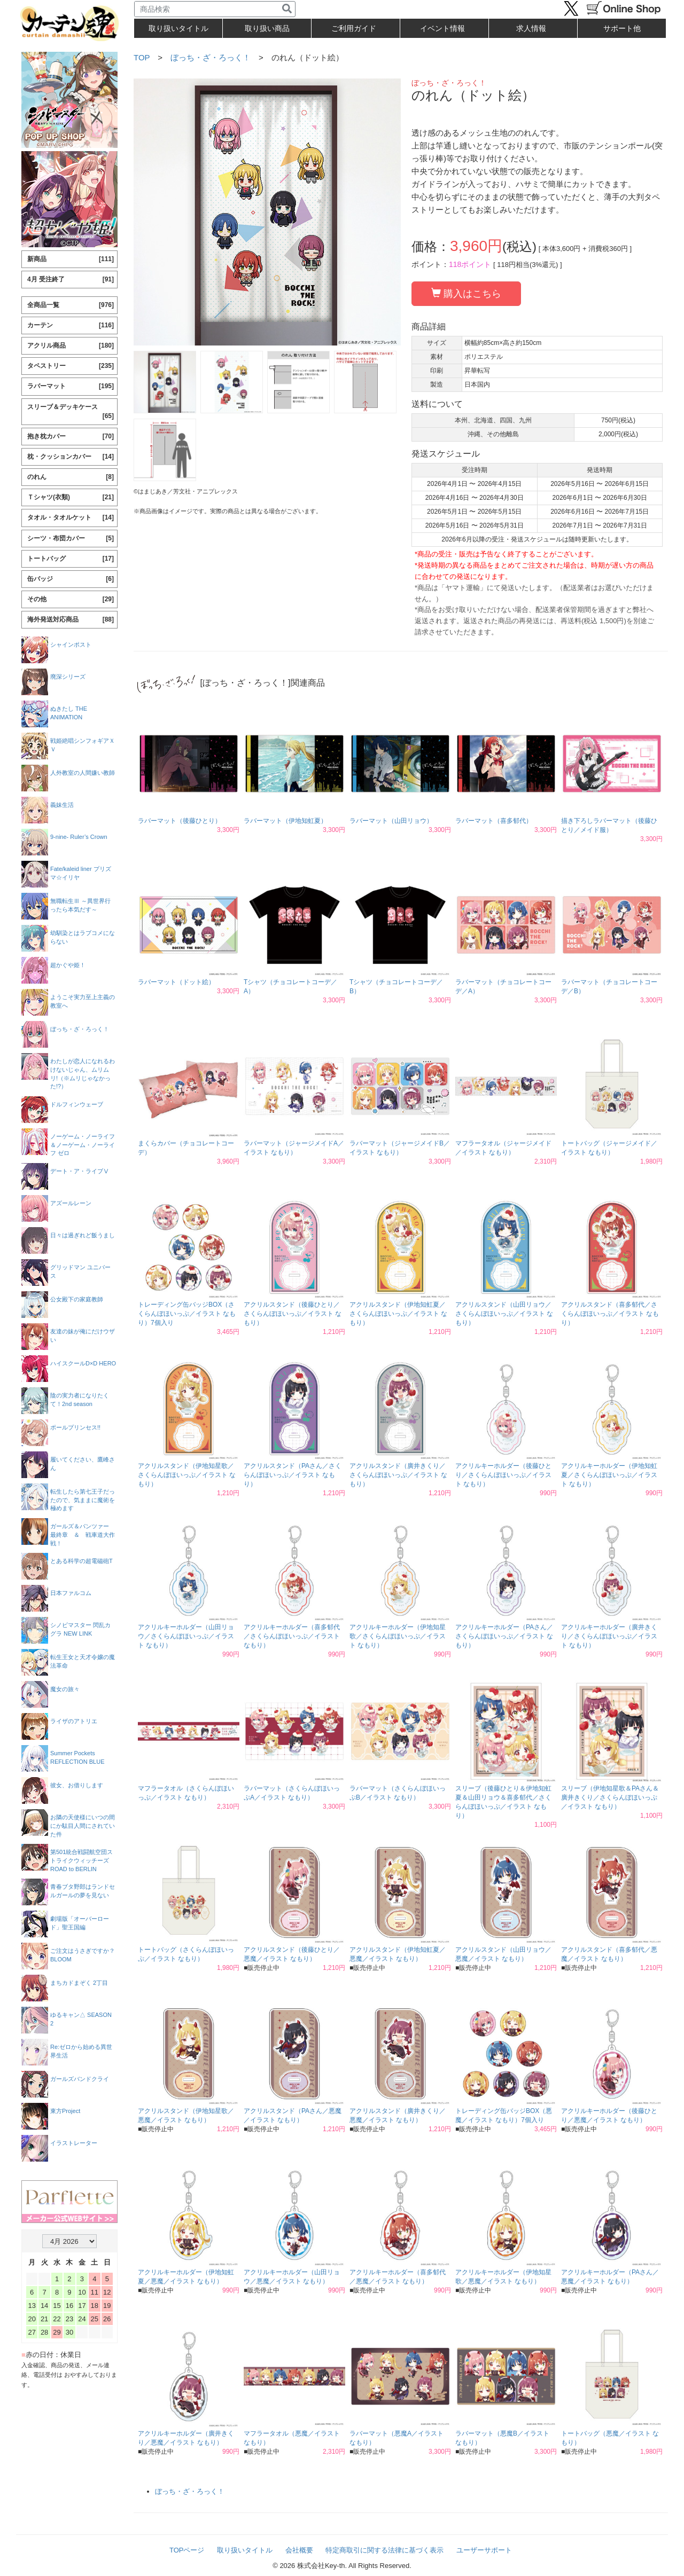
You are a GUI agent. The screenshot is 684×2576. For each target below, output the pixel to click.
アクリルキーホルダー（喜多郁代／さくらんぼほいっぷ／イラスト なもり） (292, 1636)
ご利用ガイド (353, 28)
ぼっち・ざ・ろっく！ (210, 57)
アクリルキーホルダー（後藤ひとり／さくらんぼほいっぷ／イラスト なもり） (503, 1475)
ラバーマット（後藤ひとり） (179, 820)
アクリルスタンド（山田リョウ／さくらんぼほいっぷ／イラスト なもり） (504, 1313)
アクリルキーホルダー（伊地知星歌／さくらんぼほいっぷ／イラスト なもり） (397, 1636)
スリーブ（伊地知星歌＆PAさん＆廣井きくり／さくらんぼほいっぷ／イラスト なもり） (610, 1797)
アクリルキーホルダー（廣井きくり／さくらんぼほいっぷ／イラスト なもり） (609, 1636)
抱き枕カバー (70, 436)
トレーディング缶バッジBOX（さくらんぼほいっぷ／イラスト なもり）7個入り (187, 1313)
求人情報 (531, 28)
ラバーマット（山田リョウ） (391, 820)
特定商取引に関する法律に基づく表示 (384, 2550)
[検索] (287, 9)
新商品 (70, 259)
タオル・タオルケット (70, 517)
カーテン (70, 325)
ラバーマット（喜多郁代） (493, 820)
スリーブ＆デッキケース (70, 412)
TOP (142, 57)
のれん (70, 477)
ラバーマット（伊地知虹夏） (285, 820)
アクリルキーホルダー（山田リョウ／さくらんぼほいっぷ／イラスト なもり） (186, 1636)
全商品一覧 (70, 305)
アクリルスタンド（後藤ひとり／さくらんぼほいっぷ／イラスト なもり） (292, 1313)
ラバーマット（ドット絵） (176, 982)
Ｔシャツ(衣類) (70, 497)
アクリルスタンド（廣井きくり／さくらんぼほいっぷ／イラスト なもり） (398, 1475)
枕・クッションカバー (70, 456)
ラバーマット (70, 386)
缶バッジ (70, 579)
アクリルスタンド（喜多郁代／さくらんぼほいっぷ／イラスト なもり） (610, 1313)
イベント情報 (442, 28)
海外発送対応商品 (70, 619)
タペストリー (70, 366)
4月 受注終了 (70, 279)
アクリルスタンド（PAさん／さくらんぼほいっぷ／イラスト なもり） (292, 1475)
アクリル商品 (70, 345)
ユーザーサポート (484, 2550)
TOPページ (187, 2550)
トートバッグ (70, 558)
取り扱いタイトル (245, 2550)
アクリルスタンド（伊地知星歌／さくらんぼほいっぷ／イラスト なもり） (187, 1475)
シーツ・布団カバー (70, 538)
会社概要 (299, 2550)
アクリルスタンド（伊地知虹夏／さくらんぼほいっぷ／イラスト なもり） (398, 1313)
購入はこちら (466, 293)
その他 (70, 599)
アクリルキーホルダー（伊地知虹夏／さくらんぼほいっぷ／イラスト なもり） (609, 1475)
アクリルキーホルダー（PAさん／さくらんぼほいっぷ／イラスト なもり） (504, 1636)
